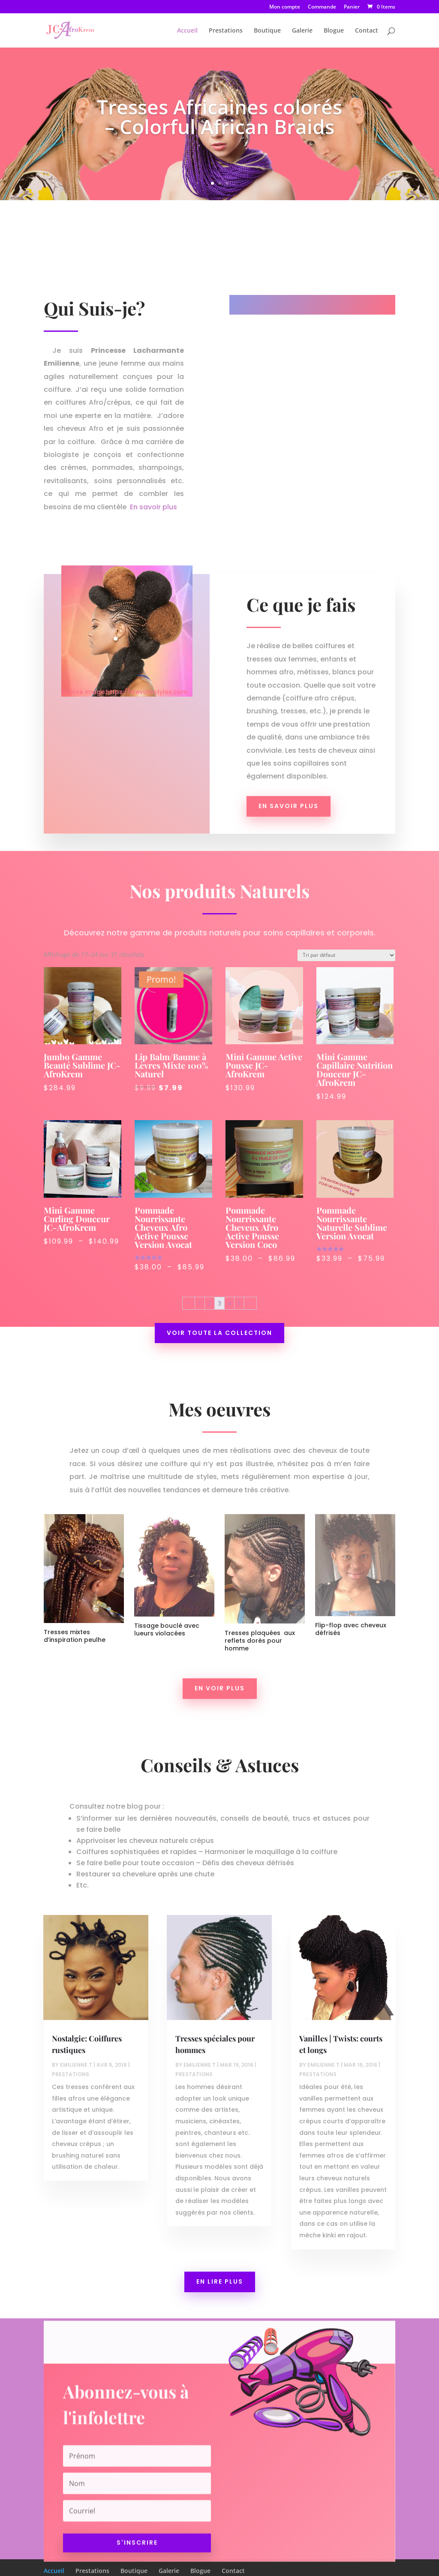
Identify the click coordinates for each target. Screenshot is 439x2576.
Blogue (334, 30)
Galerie (302, 30)
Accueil (187, 30)
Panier (352, 7)
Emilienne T (76, 2064)
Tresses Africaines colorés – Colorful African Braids (219, 120)
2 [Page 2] (210, 1284)
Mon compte (284, 7)
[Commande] (334, 970)
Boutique (267, 30)
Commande (322, 7)
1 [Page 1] (201, 1284)
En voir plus (220, 1688)
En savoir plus (153, 507)
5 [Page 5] (237, 1284)
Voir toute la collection (220, 1311)
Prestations (226, 30)
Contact (366, 30)
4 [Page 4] (228, 1284)
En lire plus (219, 2281)
